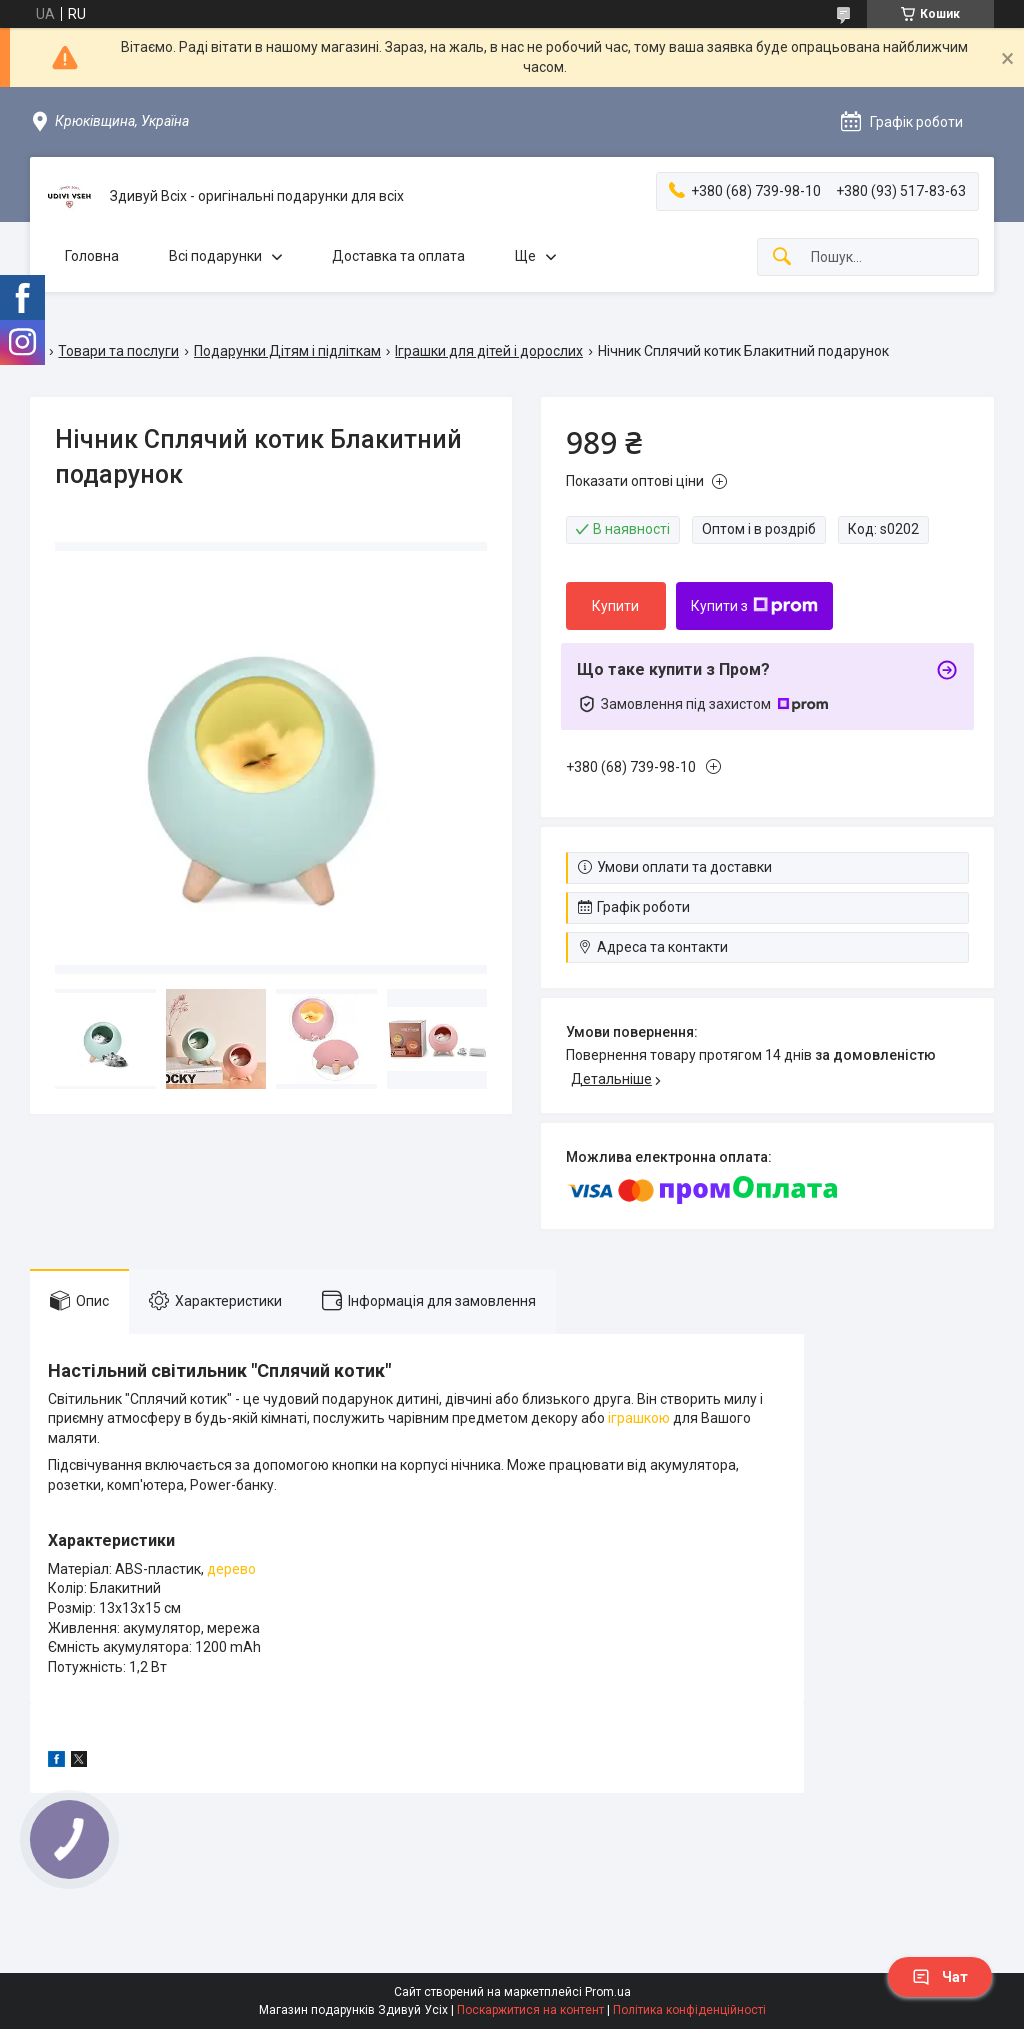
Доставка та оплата (398, 256)
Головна (92, 256)
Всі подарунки (215, 256)
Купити (615, 606)
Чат (940, 1977)
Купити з (754, 606)
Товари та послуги (118, 351)
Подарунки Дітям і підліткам (287, 351)
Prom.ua (608, 1992)
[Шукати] (782, 257)
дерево (231, 1569)
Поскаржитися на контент (530, 2010)
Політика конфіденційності (689, 2010)
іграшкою (639, 1418)
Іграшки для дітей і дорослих (489, 351)
